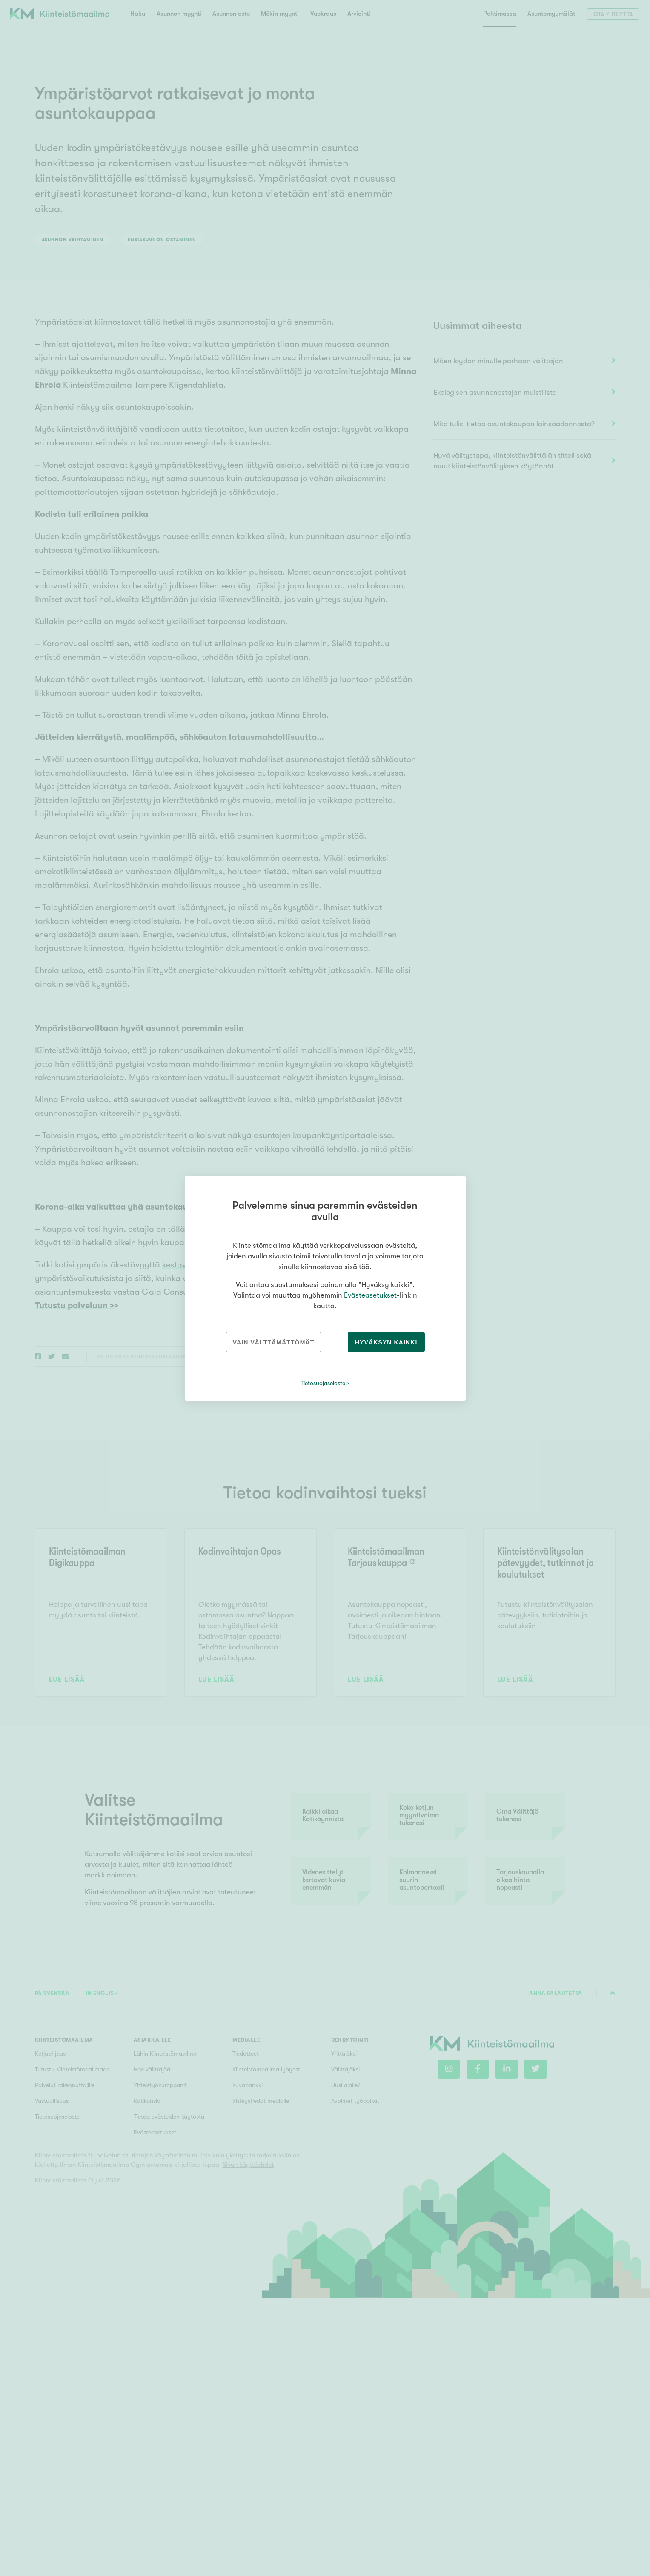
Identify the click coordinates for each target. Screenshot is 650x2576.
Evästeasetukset (370, 1295)
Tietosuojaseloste (323, 1383)
